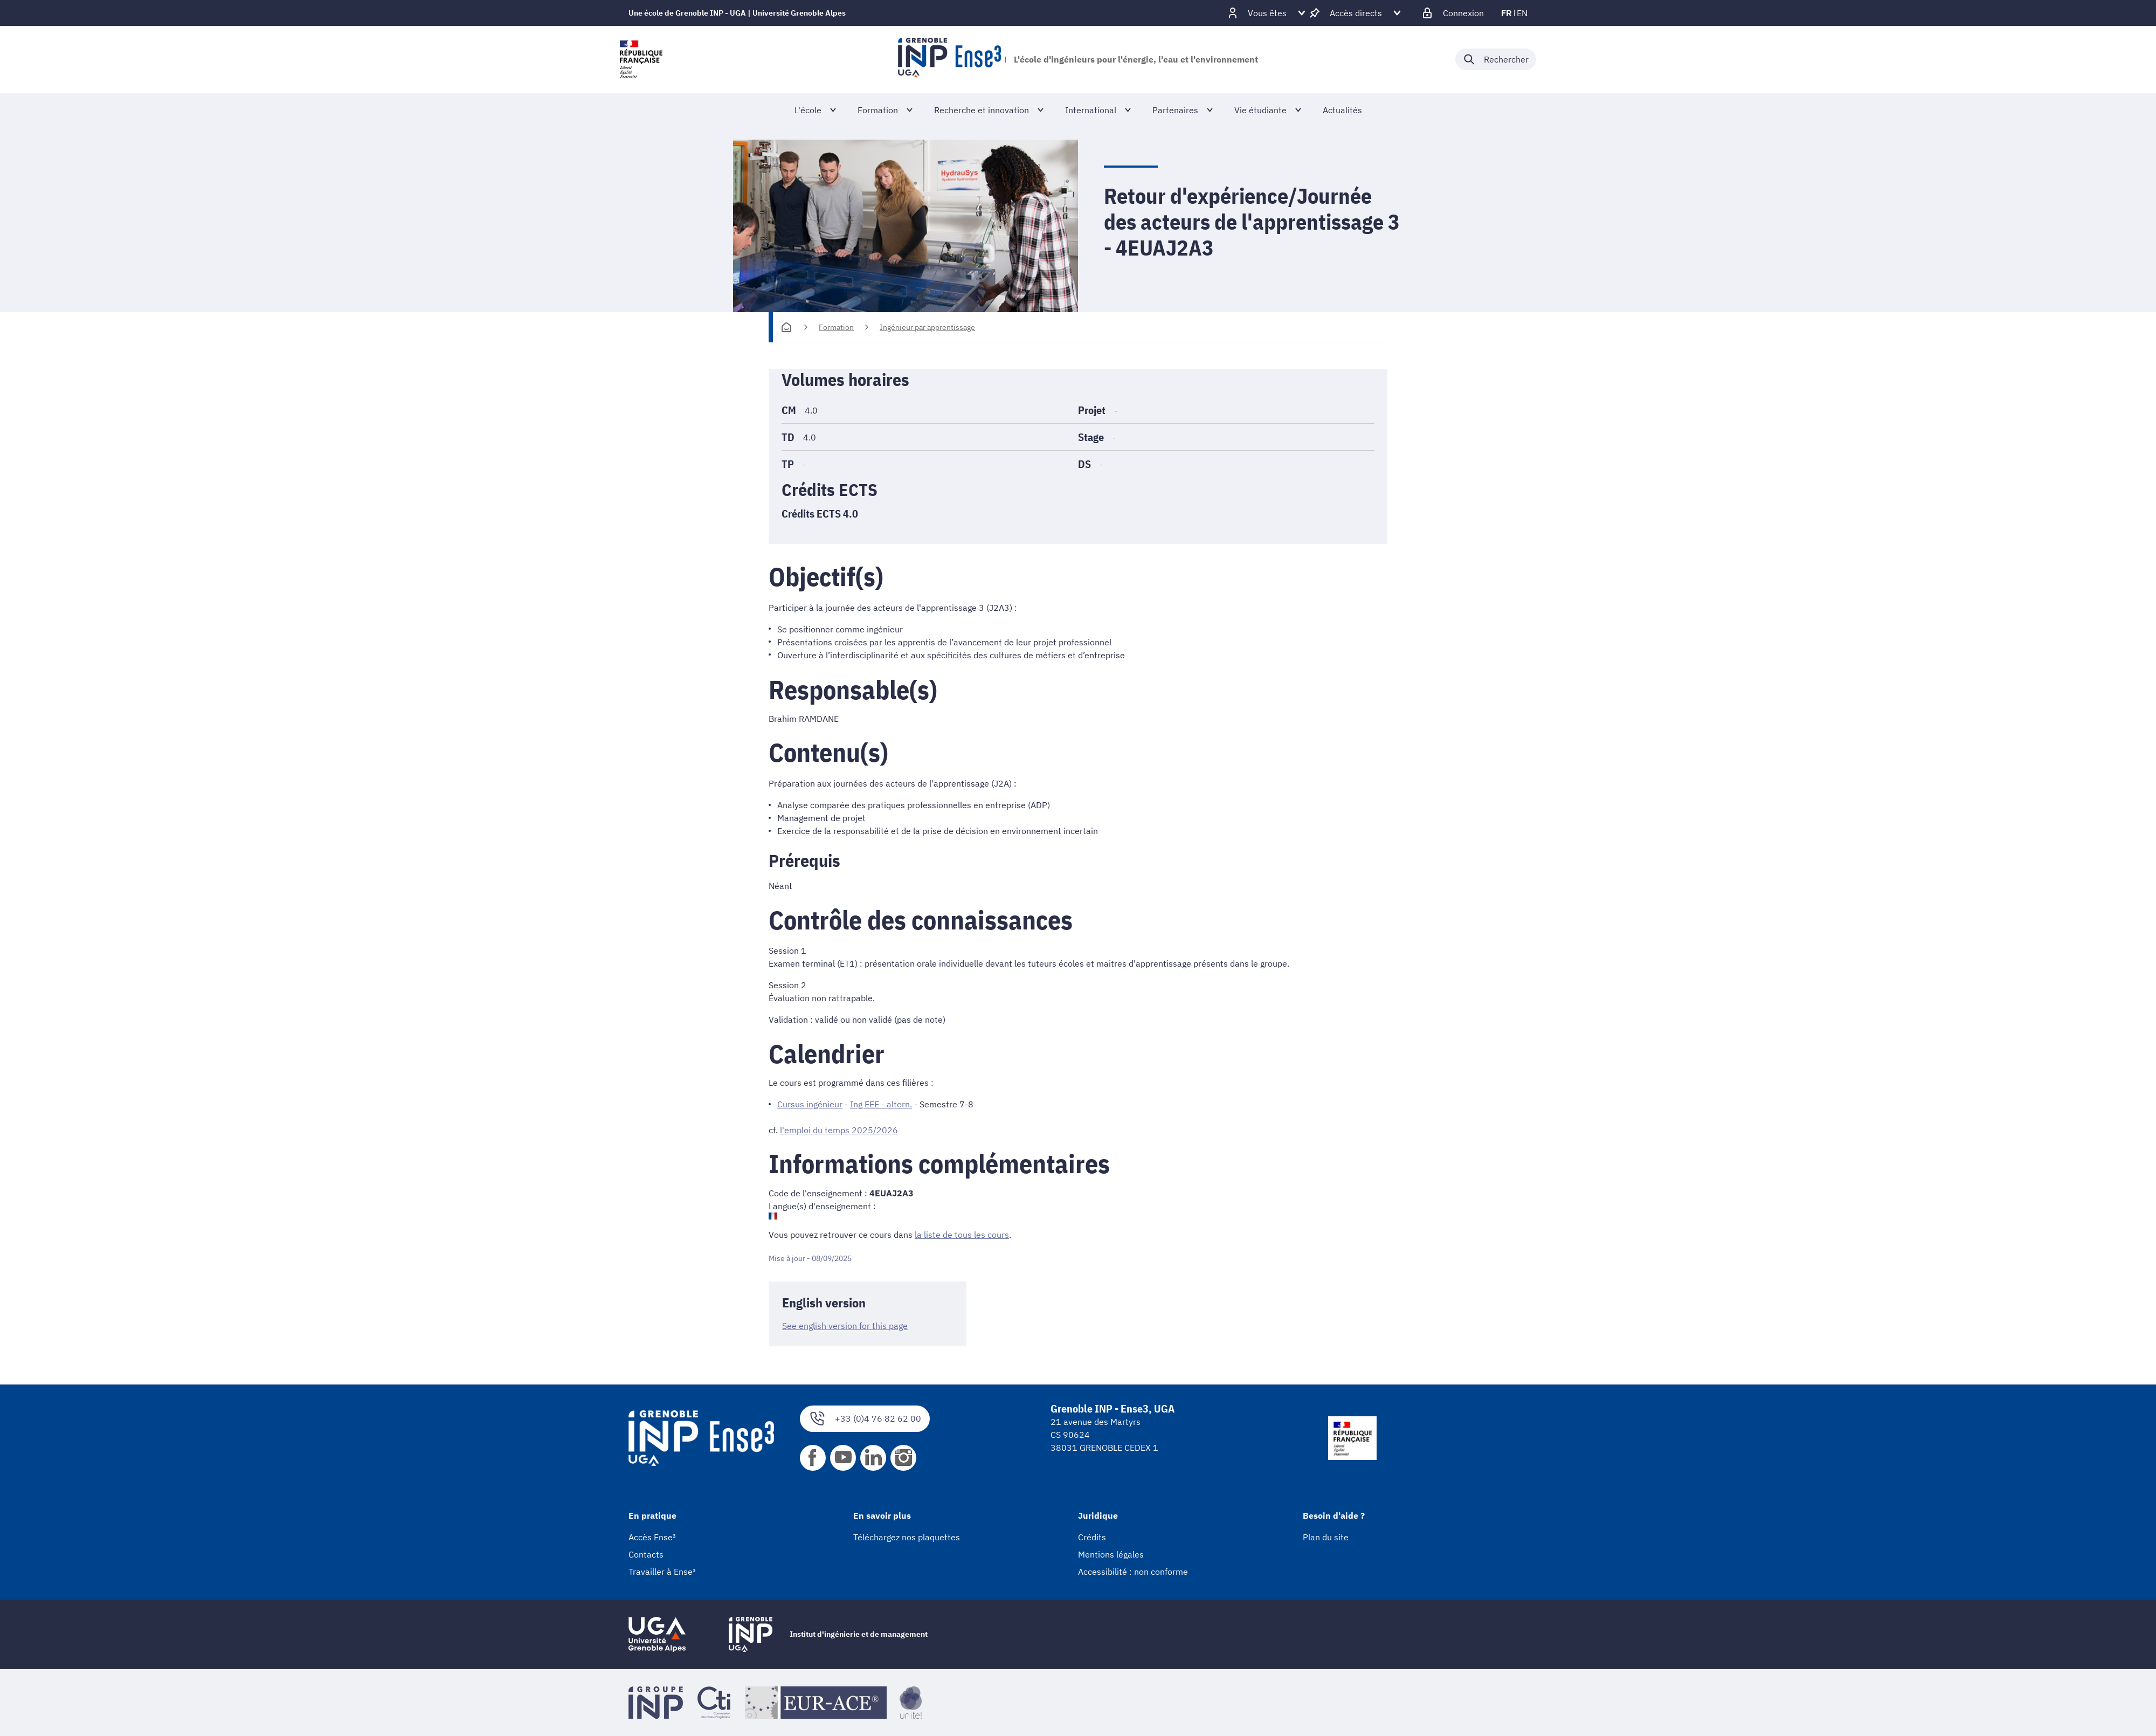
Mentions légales (1111, 1554)
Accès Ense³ (652, 1537)
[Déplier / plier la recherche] (1495, 59)
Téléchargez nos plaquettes (906, 1537)
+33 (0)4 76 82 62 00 (864, 1419)
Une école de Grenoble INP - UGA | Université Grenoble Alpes (737, 13)
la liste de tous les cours (962, 1234)
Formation (836, 327)
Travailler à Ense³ (662, 1571)
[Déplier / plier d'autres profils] (1267, 12)
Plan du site (1326, 1537)
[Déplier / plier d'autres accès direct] (1356, 12)
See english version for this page (845, 1325)
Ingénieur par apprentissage (927, 327)
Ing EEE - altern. (881, 1104)
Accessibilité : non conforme (1133, 1571)
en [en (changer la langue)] (1522, 13)
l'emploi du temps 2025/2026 (839, 1130)
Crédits (1092, 1537)
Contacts (646, 1554)
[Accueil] (786, 327)
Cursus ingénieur (809, 1104)
